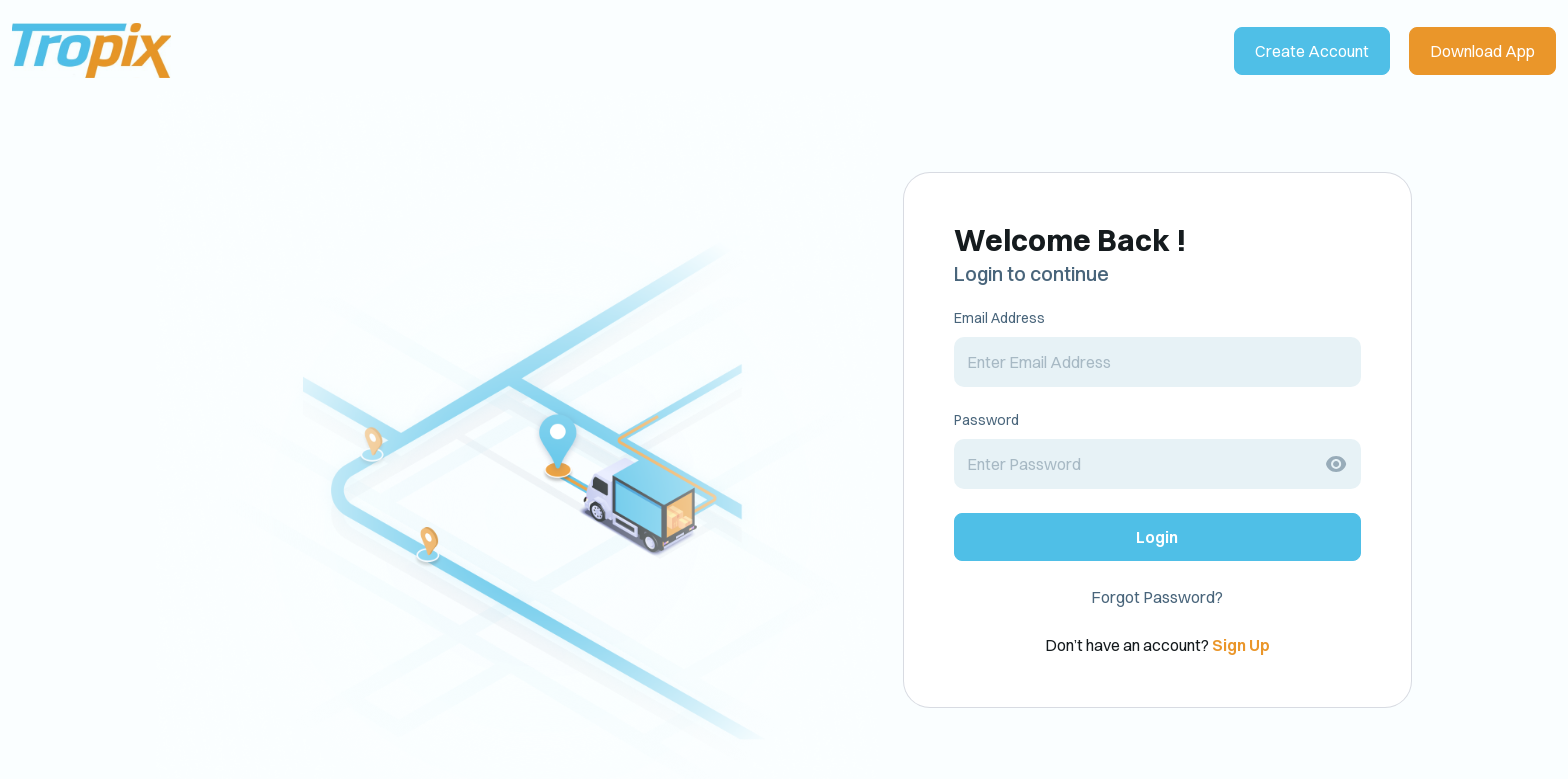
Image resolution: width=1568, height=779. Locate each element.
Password (986, 420)
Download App (1482, 51)
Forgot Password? (1157, 597)
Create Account (1312, 51)
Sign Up (1241, 645)
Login (1157, 537)
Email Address (999, 318)
